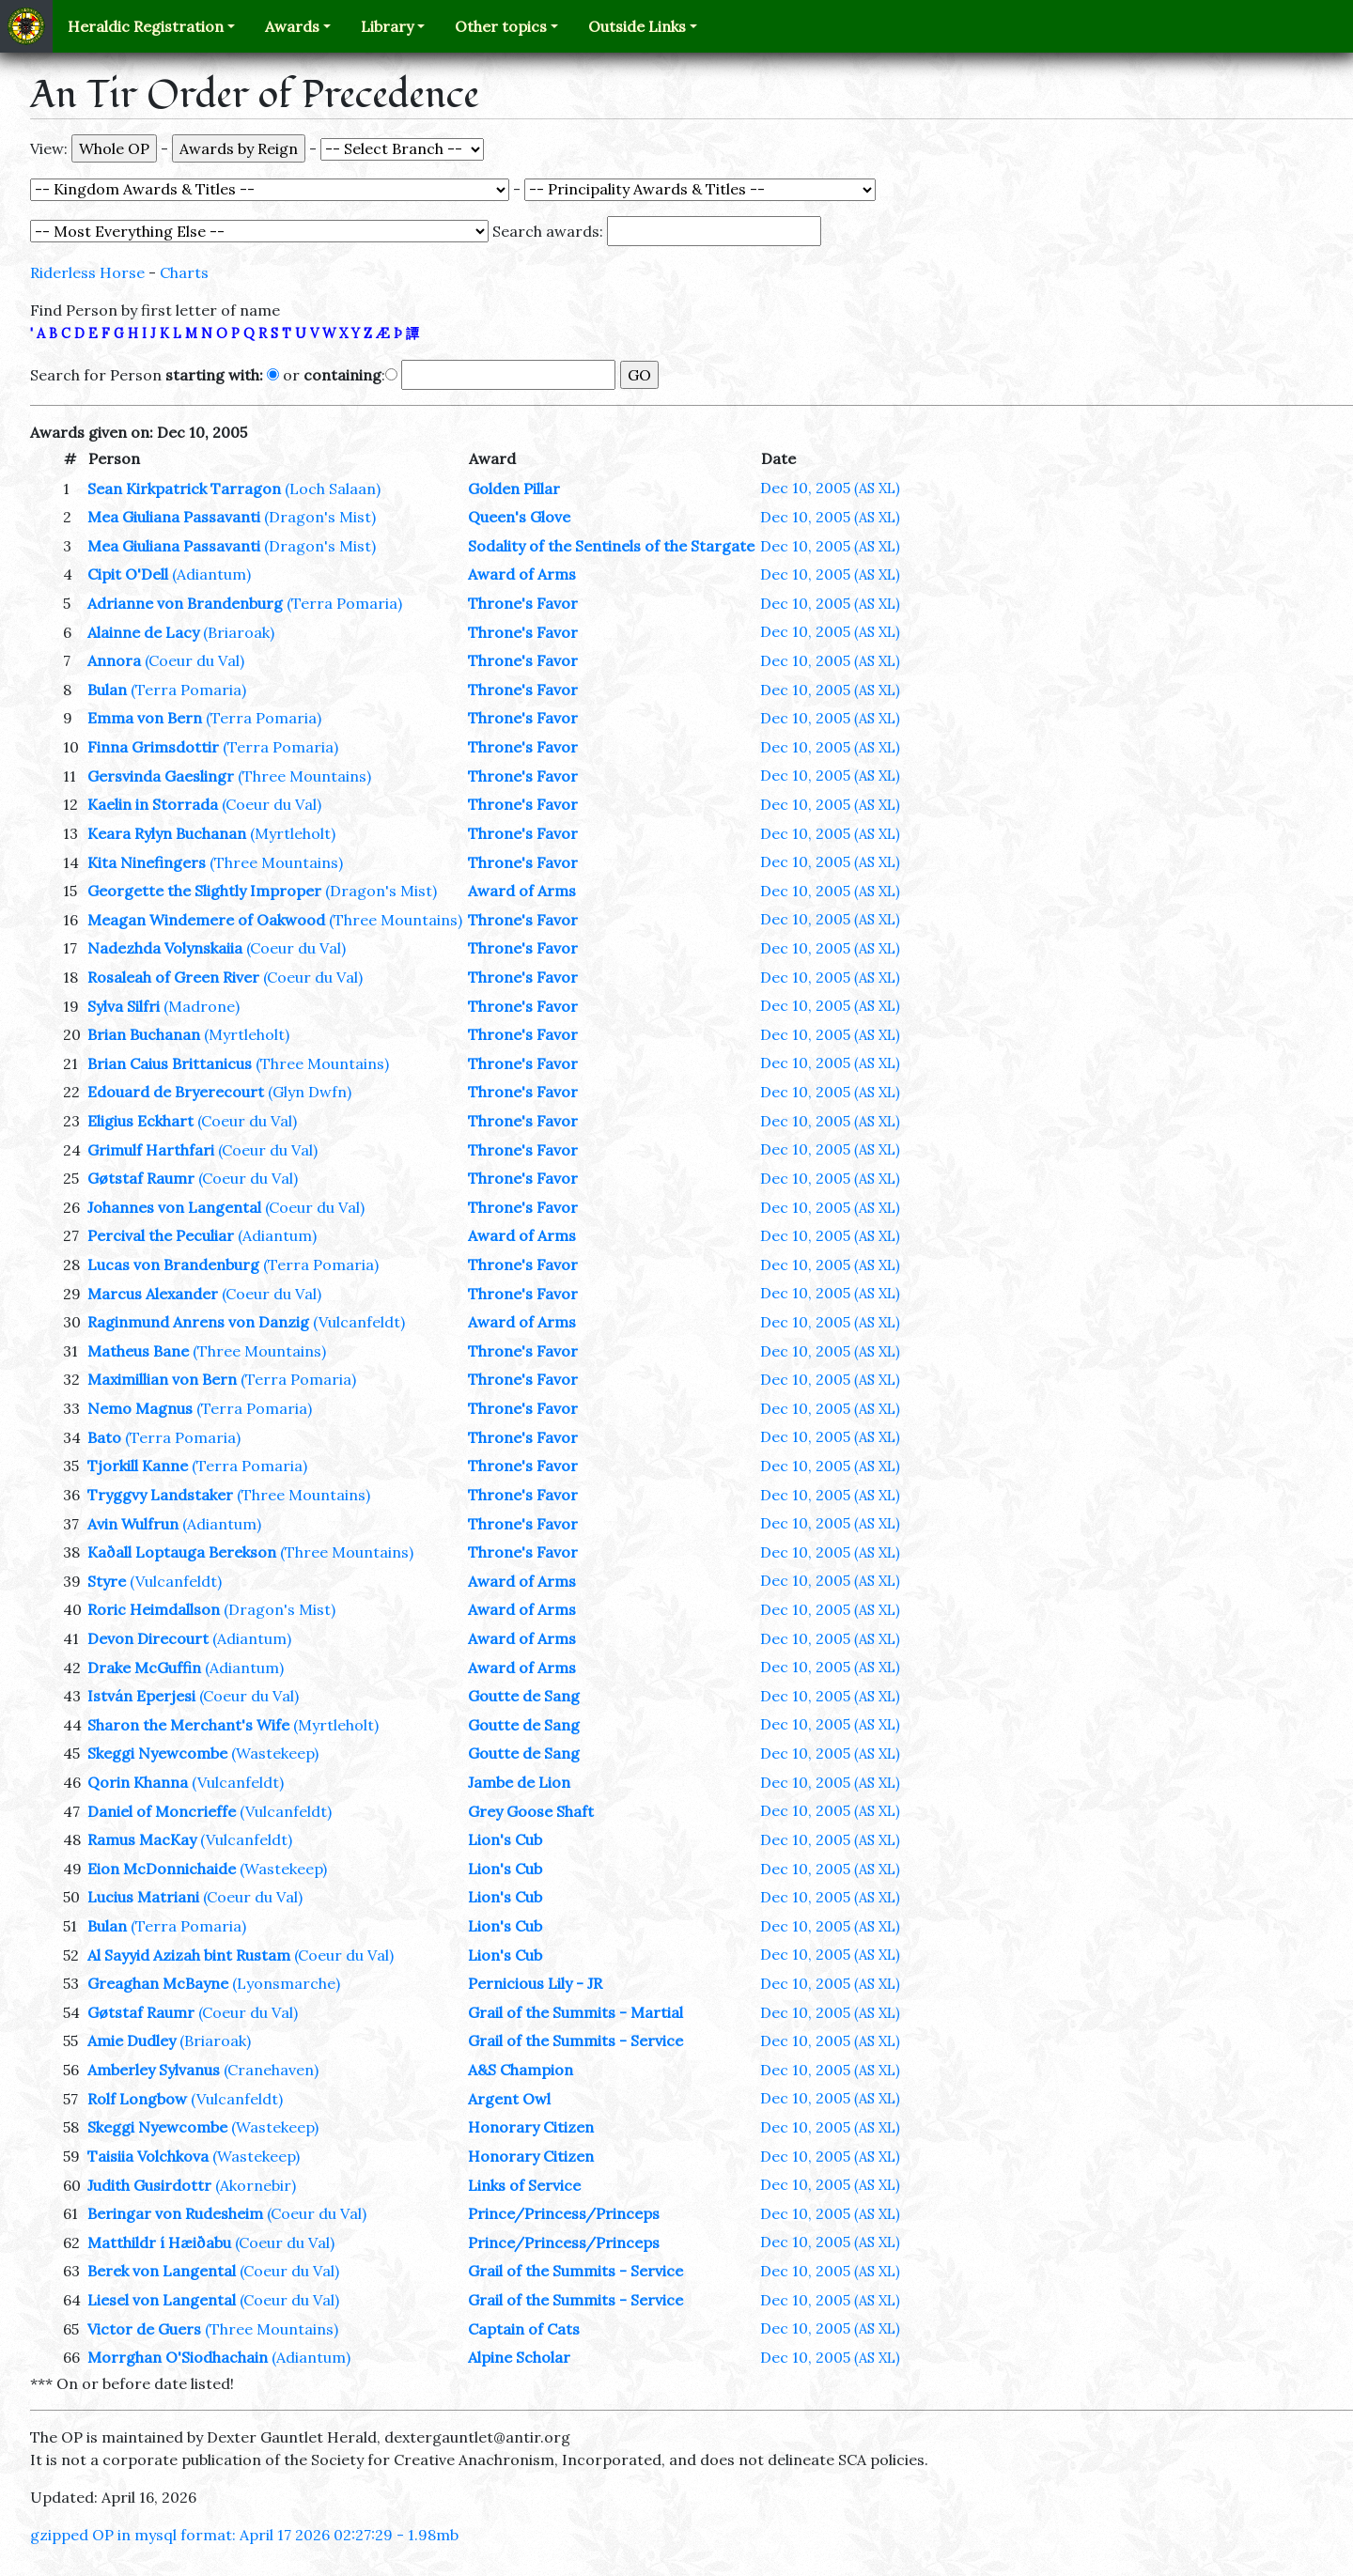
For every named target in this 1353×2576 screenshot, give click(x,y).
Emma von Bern (144, 717)
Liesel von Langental (161, 2299)
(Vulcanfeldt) (359, 1321)
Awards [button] (292, 26)
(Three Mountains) (304, 776)
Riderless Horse (87, 272)
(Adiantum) (211, 574)
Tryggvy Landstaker (160, 1494)
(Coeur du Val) (194, 660)
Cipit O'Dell (127, 574)
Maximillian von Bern (162, 1379)
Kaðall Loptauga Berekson (181, 1552)
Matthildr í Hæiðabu (159, 2242)
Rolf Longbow (137, 2098)
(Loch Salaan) (333, 488)
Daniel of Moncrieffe (161, 1811)
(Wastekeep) (275, 1753)
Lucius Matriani (143, 1896)
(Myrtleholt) (292, 833)
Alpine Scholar (519, 2357)
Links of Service (524, 2185)
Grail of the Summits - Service (575, 2040)
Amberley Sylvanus (153, 2069)
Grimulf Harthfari (150, 1150)
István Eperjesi (141, 1695)
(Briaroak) (238, 632)
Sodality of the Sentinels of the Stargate (611, 545)
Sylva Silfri (123, 1006)
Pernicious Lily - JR (535, 1983)
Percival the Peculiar (160, 1235)
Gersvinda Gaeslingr (160, 776)
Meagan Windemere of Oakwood (206, 919)
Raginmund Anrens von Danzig (198, 1321)
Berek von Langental (161, 2270)
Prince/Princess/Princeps (564, 2213)
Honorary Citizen (531, 2127)
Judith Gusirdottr (149, 2185)
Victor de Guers (144, 2329)
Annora (114, 660)
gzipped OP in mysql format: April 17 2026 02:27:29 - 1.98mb (244, 2534)
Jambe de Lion (519, 1782)
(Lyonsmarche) (286, 1983)
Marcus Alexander (152, 1293)
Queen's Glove (519, 516)
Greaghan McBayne (157, 1983)
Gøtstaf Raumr (140, 1178)
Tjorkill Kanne (137, 1465)
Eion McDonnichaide (161, 1868)
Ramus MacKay (141, 1839)
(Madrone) (201, 1006)
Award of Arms (522, 574)
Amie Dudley (131, 2040)
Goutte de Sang (524, 1695)
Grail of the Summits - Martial (575, 2012)
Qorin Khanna (137, 1782)
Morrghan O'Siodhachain (177, 2357)
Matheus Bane (138, 1351)
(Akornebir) (255, 2185)
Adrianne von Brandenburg (185, 603)
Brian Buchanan (143, 1034)
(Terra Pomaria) (344, 603)
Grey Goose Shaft (531, 1811)
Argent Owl (509, 2098)
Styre (106, 1581)
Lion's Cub (505, 1839)
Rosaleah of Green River (173, 977)
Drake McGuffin (144, 1667)
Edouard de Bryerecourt (175, 1091)
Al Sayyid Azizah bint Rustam (188, 1955)
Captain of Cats (524, 2329)
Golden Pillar (514, 488)
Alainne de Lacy (143, 632)
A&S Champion (520, 2069)
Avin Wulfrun (133, 1523)
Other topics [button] (501, 26)
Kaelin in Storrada (152, 804)
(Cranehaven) (271, 2069)
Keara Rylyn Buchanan (166, 833)
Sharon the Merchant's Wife (188, 1724)
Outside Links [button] (637, 26)
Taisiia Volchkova (148, 2156)
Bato (104, 1437)
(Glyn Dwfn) (309, 1091)
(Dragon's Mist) (320, 516)
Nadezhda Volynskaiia (164, 948)
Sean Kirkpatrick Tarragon (184, 488)
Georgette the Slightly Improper (204, 890)
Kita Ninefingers (146, 862)
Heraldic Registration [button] (146, 26)
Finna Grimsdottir (153, 746)
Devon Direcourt (148, 1638)
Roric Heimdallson (153, 1609)
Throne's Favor (523, 603)
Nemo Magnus (140, 1408)
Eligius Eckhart (140, 1120)
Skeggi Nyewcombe (157, 1753)
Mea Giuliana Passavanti (173, 516)
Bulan (107, 689)
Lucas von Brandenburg (173, 1264)
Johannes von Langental (174, 1207)
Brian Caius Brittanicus (169, 1063)
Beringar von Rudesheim (175, 2213)
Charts (184, 272)
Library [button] (387, 26)
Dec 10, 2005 (830, 487)
